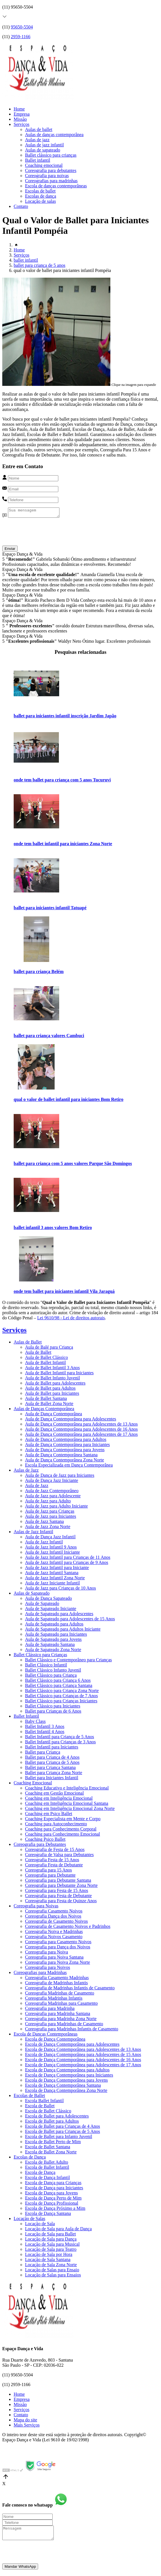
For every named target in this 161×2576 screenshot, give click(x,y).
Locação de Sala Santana (47, 2261)
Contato (21, 206)
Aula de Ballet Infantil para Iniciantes (59, 1374)
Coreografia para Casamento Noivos (58, 1943)
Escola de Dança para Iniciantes (54, 2189)
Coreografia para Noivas (36, 1907)
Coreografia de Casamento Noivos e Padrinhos (67, 1928)
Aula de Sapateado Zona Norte (53, 1651)
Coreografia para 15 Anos (48, 1871)
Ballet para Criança (42, 1753)
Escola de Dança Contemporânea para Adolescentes (72, 2045)
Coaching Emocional (33, 1784)
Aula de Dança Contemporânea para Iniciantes (67, 1446)
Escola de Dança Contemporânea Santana (63, 2086)
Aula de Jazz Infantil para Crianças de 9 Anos (66, 1564)
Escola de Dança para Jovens (51, 2194)
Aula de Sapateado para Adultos (54, 1625)
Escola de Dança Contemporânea (55, 2040)
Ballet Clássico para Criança (51, 1676)
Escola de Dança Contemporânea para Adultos (67, 2071)
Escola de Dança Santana (48, 2215)
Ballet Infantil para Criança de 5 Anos (59, 1738)
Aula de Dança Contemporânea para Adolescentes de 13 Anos (81, 1425)
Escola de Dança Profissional (51, 2204)
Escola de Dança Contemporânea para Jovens (66, 2081)
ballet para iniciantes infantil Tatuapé (50, 909)
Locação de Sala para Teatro (51, 2251)
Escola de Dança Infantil (47, 2179)
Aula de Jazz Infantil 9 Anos (51, 1548)
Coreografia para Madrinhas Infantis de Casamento (71, 2030)
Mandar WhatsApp (20, 2571)
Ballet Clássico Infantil (46, 1666)
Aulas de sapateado (42, 150)
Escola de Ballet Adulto (46, 2163)
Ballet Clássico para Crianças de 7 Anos (61, 1697)
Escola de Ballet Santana (47, 2148)
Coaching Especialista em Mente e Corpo (62, 1820)
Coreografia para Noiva (46, 1953)
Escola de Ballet (40, 2107)
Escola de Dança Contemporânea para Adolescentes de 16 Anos (83, 2061)
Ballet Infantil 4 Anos (44, 1733)
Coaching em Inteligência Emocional (59, 1799)
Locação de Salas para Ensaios (53, 2276)
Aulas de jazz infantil (44, 144)
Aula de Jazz (36, 1487)
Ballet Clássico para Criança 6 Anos (58, 1682)
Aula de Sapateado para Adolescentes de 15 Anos (70, 1620)
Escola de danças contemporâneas (56, 185)
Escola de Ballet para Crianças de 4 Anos (62, 2127)
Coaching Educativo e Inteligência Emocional (67, 1789)
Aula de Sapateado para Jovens (53, 1641)
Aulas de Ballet (28, 1343)
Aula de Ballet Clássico (46, 1359)
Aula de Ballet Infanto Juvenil (52, 1379)
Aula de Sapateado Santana (50, 1646)
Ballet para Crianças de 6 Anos (53, 1712)
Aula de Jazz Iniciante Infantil (52, 1584)
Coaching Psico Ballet (45, 1840)
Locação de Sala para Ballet (50, 2235)
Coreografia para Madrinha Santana (57, 2015)
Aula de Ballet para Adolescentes (55, 1384)
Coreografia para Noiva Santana (54, 1958)
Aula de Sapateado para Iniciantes (56, 1635)
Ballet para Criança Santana (50, 1769)
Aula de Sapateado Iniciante (50, 1610)
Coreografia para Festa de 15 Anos (56, 1892)
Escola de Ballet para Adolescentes (57, 2117)
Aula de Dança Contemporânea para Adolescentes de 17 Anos (81, 1436)
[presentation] (45, 536)
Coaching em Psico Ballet (48, 1815)
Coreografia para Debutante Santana (58, 1881)
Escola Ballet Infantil (44, 2102)
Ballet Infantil (26, 1717)
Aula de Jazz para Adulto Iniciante (56, 1507)
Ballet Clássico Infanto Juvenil (53, 1671)
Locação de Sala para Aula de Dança (58, 2230)
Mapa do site (25, 2421)
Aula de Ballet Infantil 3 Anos (52, 1369)
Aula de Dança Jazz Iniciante (51, 1482)
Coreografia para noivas (47, 175)
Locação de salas (40, 201)
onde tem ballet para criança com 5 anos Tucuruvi (62, 781)
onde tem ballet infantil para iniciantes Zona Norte (63, 845)
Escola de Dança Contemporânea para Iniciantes (69, 2076)
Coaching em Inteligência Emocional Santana (66, 1805)
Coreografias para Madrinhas (40, 1974)
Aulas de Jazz (26, 1471)
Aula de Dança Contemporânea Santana (61, 1456)
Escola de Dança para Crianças (53, 2184)
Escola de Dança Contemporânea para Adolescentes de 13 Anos (83, 2051)
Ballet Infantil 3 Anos (44, 1728)
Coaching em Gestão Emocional (54, 1794)
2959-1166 (20, 36)
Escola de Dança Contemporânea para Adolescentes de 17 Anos (83, 2066)
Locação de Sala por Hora (48, 2256)
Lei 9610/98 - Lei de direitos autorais (71, 1319)
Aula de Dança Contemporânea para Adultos (65, 1441)
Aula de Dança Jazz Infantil (50, 1538)
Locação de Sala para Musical (52, 2245)
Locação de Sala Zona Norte (51, 2266)
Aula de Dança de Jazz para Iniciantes (59, 1477)
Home (19, 109)
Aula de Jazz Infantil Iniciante (52, 1553)
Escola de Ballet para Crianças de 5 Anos (62, 2133)
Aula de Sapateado (42, 1605)
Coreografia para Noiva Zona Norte (57, 1963)
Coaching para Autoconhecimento (56, 1825)
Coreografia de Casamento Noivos (56, 1922)
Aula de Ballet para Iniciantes (52, 1395)
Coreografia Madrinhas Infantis (53, 1999)
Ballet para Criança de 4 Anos (52, 1758)
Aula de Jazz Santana (44, 1523)
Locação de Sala (40, 2225)
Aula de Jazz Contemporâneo (52, 1492)
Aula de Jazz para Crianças (49, 1512)
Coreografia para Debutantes (40, 1846)
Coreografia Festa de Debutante (54, 1866)
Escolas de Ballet (29, 2097)
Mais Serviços (27, 2426)
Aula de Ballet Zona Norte (49, 1405)
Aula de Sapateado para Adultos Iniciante (62, 1630)
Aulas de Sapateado (31, 1594)
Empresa (22, 114)
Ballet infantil (37, 160)
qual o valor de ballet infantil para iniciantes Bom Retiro (68, 1101)
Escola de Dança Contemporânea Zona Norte (66, 2092)
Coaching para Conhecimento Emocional (62, 1835)
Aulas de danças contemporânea (54, 134)
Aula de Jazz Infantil (44, 1543)
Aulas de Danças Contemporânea (44, 1410)
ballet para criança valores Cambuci (49, 1037)
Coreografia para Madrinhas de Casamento (64, 2025)
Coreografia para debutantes (50, 170)
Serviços (21, 124)
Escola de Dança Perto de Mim (53, 2199)
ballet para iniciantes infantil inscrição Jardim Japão (65, 717)
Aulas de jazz (37, 139)
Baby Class (35, 1723)
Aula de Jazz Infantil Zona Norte (55, 1579)
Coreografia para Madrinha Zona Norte (60, 2020)
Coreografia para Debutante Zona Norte (61, 1887)
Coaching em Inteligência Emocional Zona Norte (70, 1810)
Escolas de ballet (40, 191)
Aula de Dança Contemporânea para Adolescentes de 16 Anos (81, 1430)
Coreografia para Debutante (50, 1876)
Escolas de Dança (30, 2158)
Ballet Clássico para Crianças (40, 1656)
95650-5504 (22, 26)
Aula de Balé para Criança (49, 1348)
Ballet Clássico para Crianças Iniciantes (61, 1702)
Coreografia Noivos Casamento (53, 1938)
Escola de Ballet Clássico (48, 2112)
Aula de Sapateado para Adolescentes (59, 1615)
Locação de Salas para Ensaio (52, 2271)
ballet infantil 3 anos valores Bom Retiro (53, 1229)
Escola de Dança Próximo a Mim (55, 2210)
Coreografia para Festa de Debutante (58, 1897)
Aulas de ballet (38, 129)
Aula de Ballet (38, 1354)
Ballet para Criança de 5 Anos (52, 1764)
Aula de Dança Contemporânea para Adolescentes (70, 1420)
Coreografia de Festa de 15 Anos (54, 1851)
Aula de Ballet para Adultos (50, 1389)
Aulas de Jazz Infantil (33, 1533)
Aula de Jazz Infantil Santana (51, 1574)
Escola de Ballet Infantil (47, 2169)
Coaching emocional (44, 165)
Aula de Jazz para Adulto (48, 1502)
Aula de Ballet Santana (46, 1400)
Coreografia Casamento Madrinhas (57, 1979)
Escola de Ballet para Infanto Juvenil (58, 2138)
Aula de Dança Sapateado (48, 1600)
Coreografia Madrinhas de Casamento (59, 1994)
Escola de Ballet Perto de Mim (53, 2143)
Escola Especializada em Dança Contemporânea (69, 1466)
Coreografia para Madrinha (50, 2010)
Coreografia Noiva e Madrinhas (54, 1933)
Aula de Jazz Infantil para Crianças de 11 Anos (67, 1559)
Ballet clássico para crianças (51, 155)
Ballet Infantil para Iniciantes (51, 1748)
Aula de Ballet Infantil (45, 1364)
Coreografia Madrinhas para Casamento (61, 2004)
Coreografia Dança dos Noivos (53, 1917)
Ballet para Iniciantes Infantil (51, 1779)
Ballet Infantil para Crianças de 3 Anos (60, 1743)
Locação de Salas (29, 2220)
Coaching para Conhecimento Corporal (60, 1830)
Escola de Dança (40, 2174)
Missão (20, 119)
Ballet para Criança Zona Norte (53, 1774)
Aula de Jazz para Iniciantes (50, 1518)
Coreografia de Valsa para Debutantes (59, 1856)
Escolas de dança (40, 196)
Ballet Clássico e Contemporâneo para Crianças (68, 1661)
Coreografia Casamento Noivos (53, 1912)
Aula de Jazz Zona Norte (47, 1528)
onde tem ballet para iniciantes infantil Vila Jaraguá (64, 1293)
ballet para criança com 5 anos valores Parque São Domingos (73, 1165)
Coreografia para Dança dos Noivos (57, 1948)
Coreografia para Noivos (47, 1969)
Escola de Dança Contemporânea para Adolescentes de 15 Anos (83, 2056)
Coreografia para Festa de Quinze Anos (61, 1902)
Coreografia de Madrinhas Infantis (56, 1984)
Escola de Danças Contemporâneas (45, 2035)
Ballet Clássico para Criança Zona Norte (62, 1692)
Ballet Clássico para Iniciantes (52, 1707)
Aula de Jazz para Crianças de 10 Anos (60, 1589)
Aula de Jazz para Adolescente (52, 1497)
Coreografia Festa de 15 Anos (52, 1861)
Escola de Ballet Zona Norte (51, 2153)
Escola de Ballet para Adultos (52, 2122)
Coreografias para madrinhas (51, 180)
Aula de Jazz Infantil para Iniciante (57, 1569)
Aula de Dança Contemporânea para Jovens (64, 1451)
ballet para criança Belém (39, 973)
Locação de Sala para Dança (51, 2240)
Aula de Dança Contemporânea (53, 1415)
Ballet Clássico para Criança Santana (58, 1687)
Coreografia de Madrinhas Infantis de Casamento (70, 1989)
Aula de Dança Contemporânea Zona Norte (64, 1461)
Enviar (10, 550)
